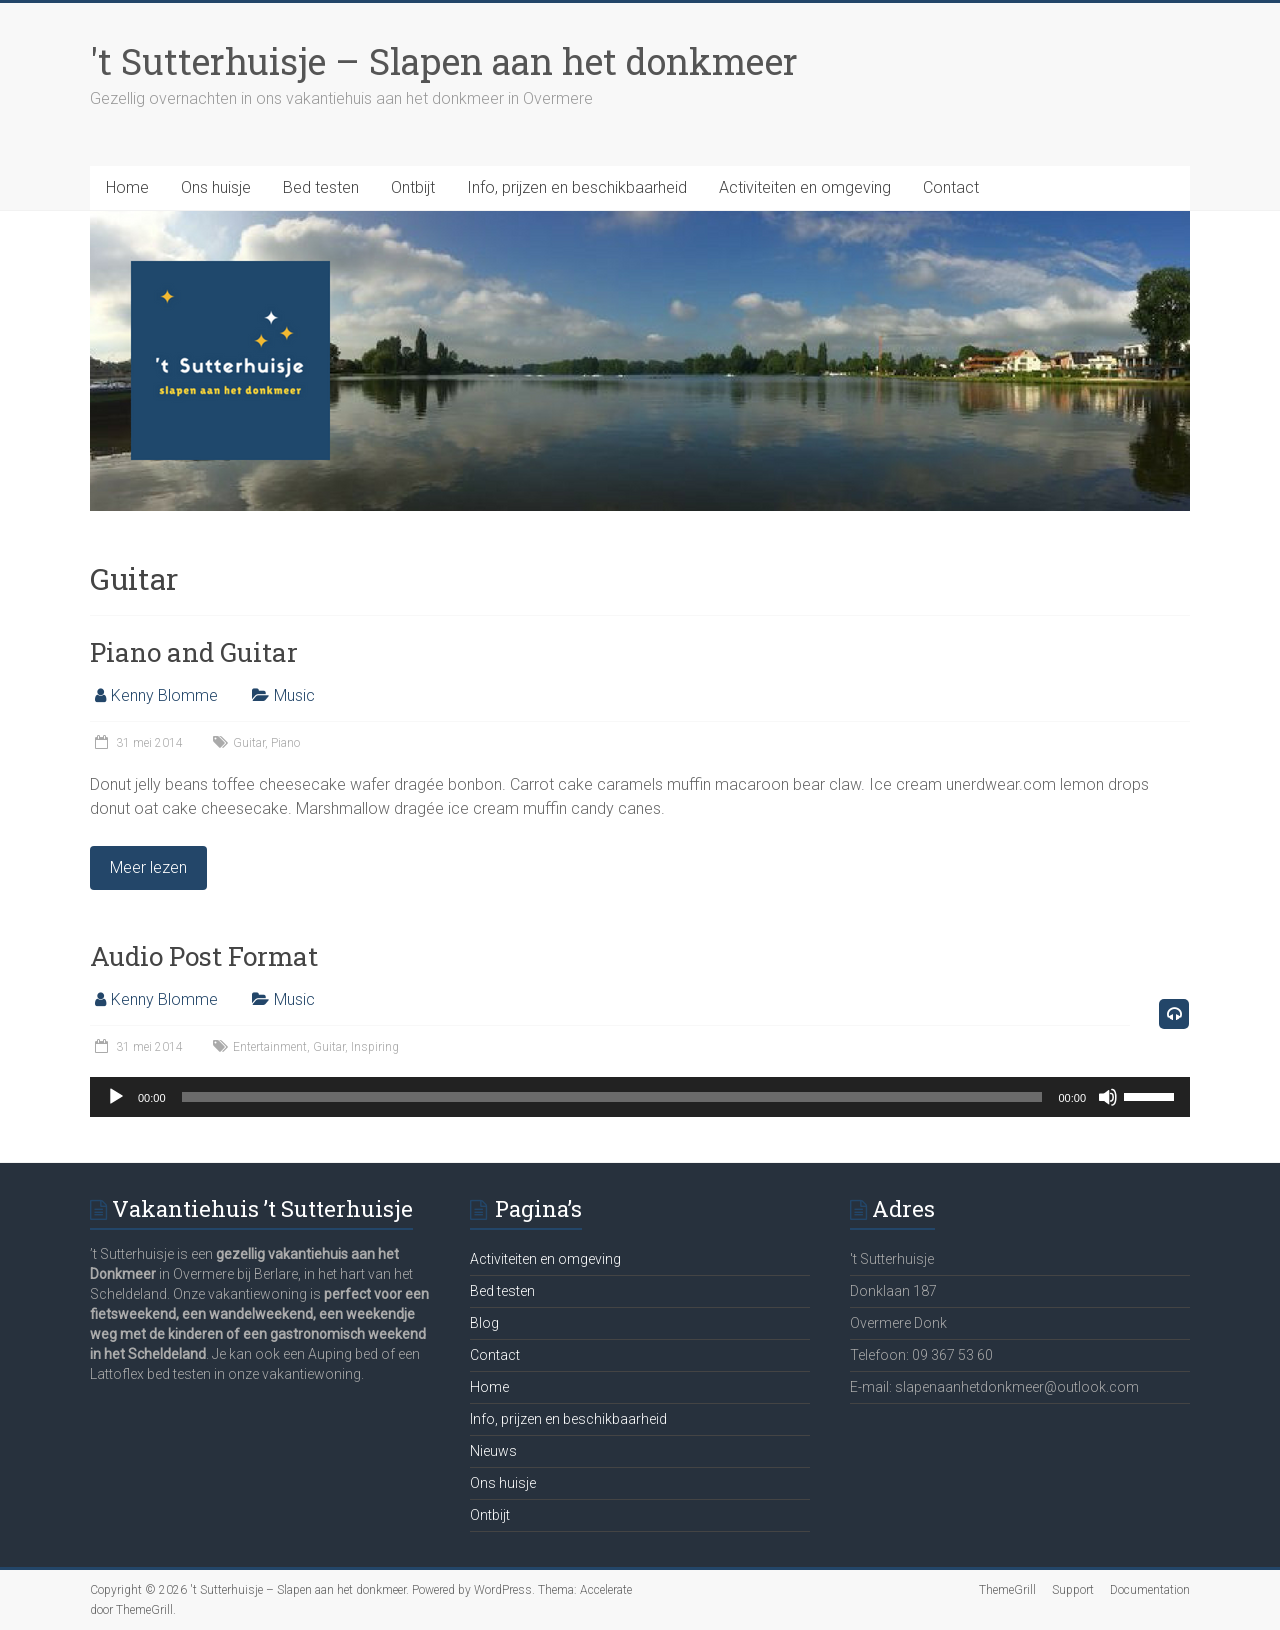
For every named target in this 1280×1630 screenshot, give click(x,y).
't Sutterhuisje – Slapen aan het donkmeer (444, 61)
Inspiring (375, 1047)
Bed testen (321, 187)
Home (127, 187)
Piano (285, 743)
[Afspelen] (116, 1097)
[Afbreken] (1108, 1097)
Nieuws (493, 1451)
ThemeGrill (1007, 1590)
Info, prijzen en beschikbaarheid (577, 187)
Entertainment (270, 1047)
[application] (640, 1097)
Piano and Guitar (194, 652)
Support (1073, 1590)
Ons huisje (216, 187)
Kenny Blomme (164, 695)
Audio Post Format (204, 956)
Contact (951, 187)
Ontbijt (413, 187)
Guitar (249, 743)
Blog (484, 1323)
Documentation (1150, 1590)
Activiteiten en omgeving (805, 187)
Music (294, 695)
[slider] (612, 1097)
